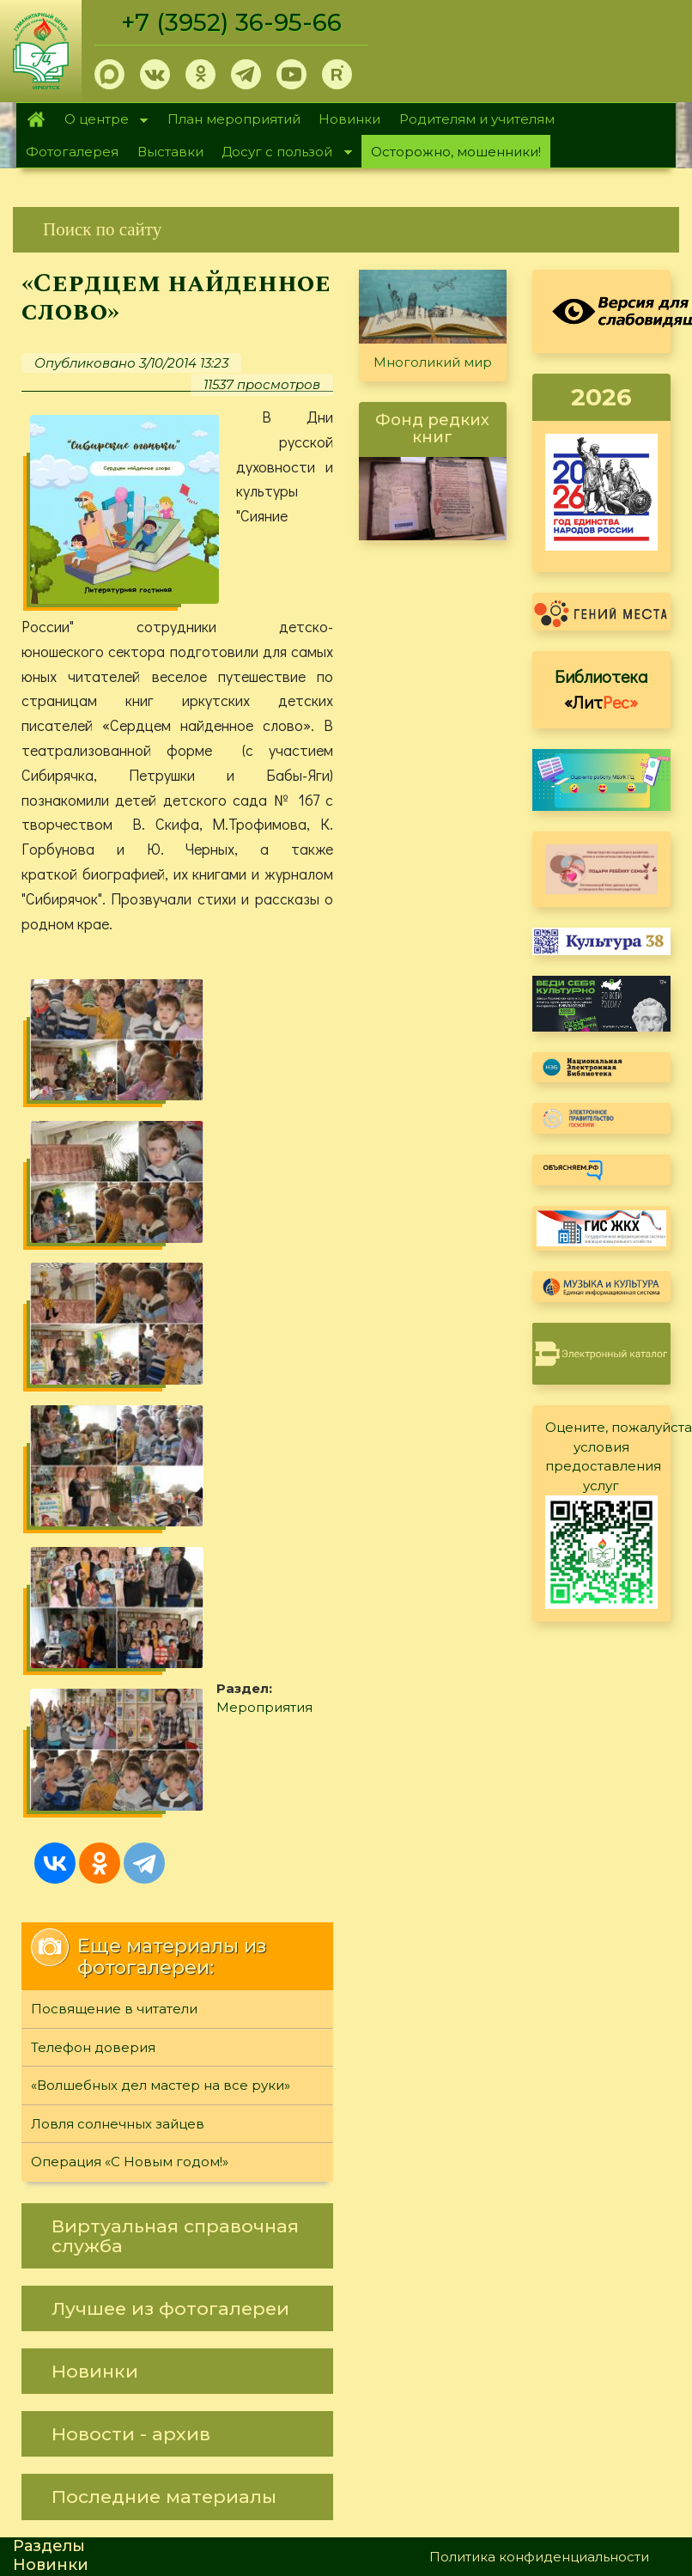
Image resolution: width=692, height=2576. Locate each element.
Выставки (170, 151)
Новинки (349, 119)
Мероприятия (129, 1325)
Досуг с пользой (282, 153)
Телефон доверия (93, 1561)
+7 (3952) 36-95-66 (233, 22)
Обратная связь (483, 2099)
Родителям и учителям (477, 119)
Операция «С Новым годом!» (129, 1676)
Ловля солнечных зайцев (117, 1637)
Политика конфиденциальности (539, 2070)
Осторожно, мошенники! (456, 151)
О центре (101, 121)
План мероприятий (233, 119)
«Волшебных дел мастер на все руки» (160, 1600)
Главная (35, 119)
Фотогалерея (72, 151)
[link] (346, 230)
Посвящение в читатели (114, 1523)
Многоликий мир (432, 362)
